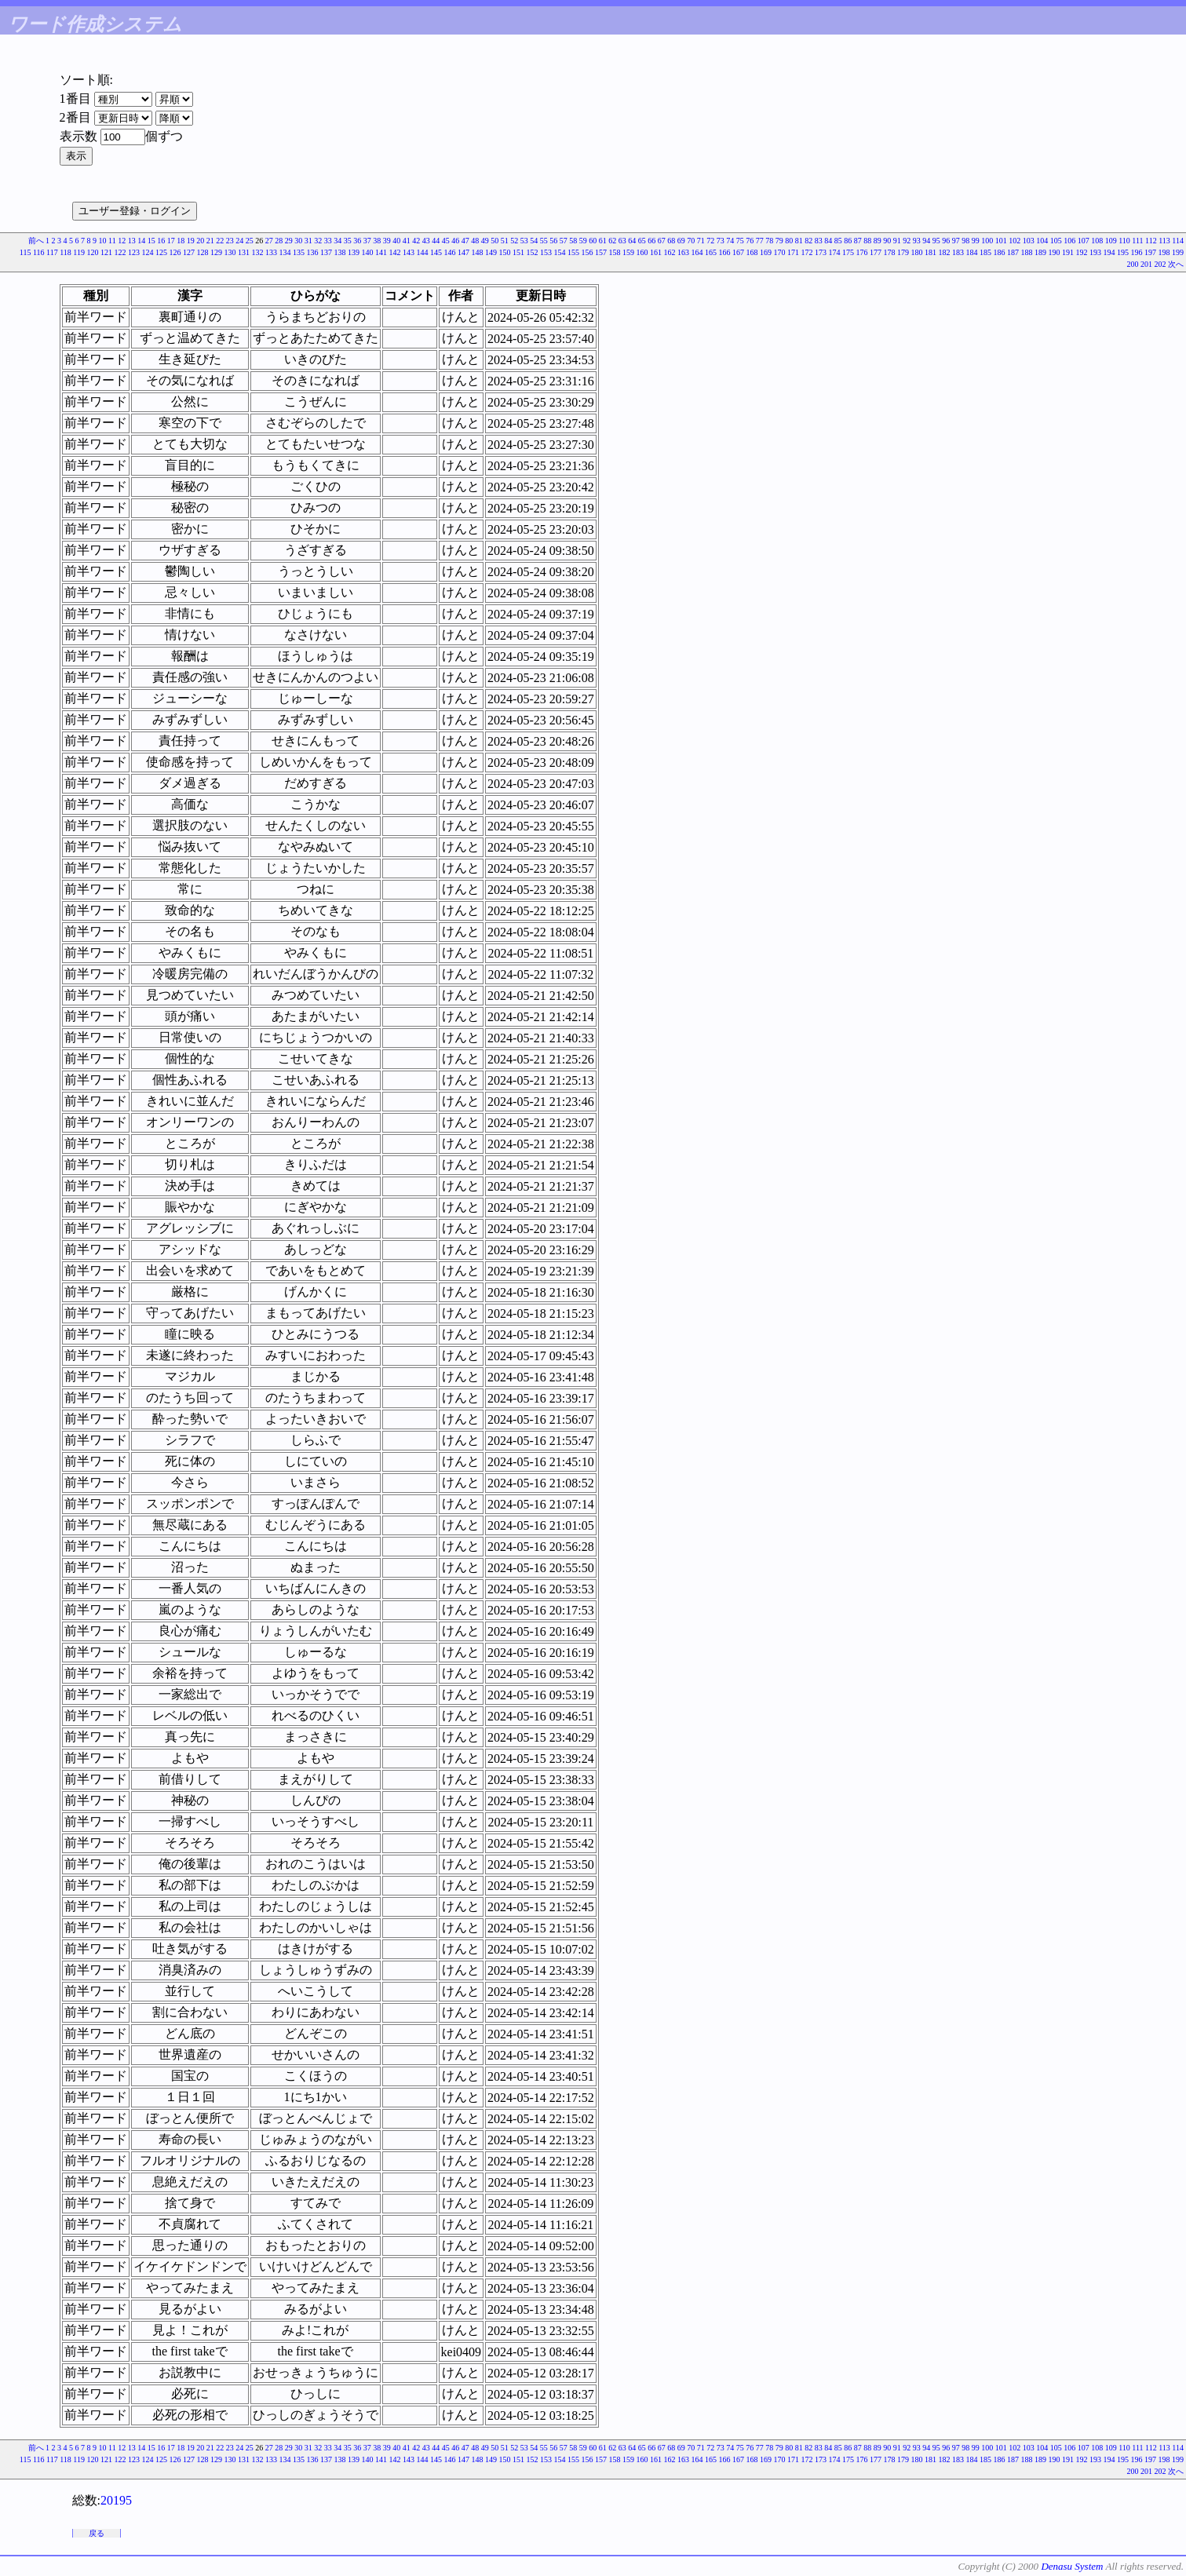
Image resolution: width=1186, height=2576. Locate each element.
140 (368, 252)
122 (120, 252)
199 (1178, 252)
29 (289, 240)
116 (39, 252)
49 (485, 240)
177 (875, 252)
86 (848, 240)
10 (103, 240)
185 (985, 252)
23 (230, 240)
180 (917, 252)
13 (132, 240)
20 (200, 240)
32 (318, 240)
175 (848, 252)
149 (491, 252)
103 (1029, 240)
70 (691, 240)
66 (651, 240)
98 (965, 240)
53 (524, 240)
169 (766, 252)
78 (769, 240)
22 (220, 240)
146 (450, 252)
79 (779, 240)
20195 (116, 2500)
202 (1160, 264)
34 (337, 240)
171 (793, 252)
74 (730, 240)
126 (175, 252)
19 (191, 240)
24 (239, 240)
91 (897, 240)
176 (862, 252)
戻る (96, 2533)
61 (603, 240)
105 (1056, 240)
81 (799, 240)
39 (387, 240)
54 (534, 240)
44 (436, 240)
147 (463, 252)
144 (423, 252)
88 (867, 240)
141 (381, 252)
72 (710, 240)
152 (532, 252)
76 (750, 240)
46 (455, 240)
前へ (36, 240)
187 (1013, 252)
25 (250, 240)
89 (877, 240)
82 (808, 240)
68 (671, 240)
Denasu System (1072, 2566)
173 (821, 252)
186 (999, 252)
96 (946, 240)
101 (1001, 240)
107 (1083, 240)
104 (1042, 240)
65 (642, 240)
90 (887, 240)
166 (725, 252)
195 (1123, 252)
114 (1178, 240)
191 (1068, 252)
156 (587, 252)
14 (141, 240)
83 (819, 240)
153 (546, 252)
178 (890, 252)
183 (958, 252)
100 (987, 240)
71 (701, 240)
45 (446, 240)
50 (494, 240)
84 (828, 240)
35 (348, 240)
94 (926, 240)
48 (475, 240)
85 (838, 240)
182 (945, 252)
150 (505, 252)
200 (1133, 264)
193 (1095, 252)
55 (544, 240)
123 (134, 252)
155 (573, 252)
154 (560, 252)
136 (313, 252)
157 (601, 252)
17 (171, 240)
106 (1069, 240)
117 (52, 252)
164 (697, 252)
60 (593, 240)
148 (478, 252)
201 (1146, 264)
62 (612, 240)
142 (395, 252)
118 (65, 252)
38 (377, 240)
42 (416, 240)
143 (408, 252)
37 (367, 240)
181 (930, 252)
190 (1054, 252)
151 (518, 252)
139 (353, 252)
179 (903, 252)
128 (203, 252)
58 (573, 240)
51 (505, 240)
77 (760, 240)
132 (258, 252)
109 (1111, 240)
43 (426, 240)
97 (956, 240)
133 (271, 252)
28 (279, 240)
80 (789, 240)
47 (465, 240)
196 (1137, 252)
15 (151, 240)
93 (917, 240)
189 (1040, 252)
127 (189, 252)
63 (622, 240)
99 (976, 240)
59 (583, 240)
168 (752, 252)
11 (112, 240)
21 (210, 240)
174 (835, 252)
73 (720, 240)
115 (25, 252)
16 (161, 240)
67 (662, 240)
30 (298, 240)
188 (1027, 252)
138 (340, 252)
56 (553, 240)
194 (1109, 252)
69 (681, 240)
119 (79, 252)
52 (514, 240)
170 (780, 252)
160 (642, 252)
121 (106, 252)
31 (308, 240)
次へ (1176, 264)
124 (148, 252)
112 (1151, 240)
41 (407, 240)
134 (285, 252)
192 (1082, 252)
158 (615, 252)
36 (357, 240)
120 (93, 252)
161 (656, 252)
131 (244, 252)
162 (670, 252)
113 (1164, 240)
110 (1124, 240)
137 (326, 252)
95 (936, 240)
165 (711, 252)
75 (740, 240)
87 (858, 240)
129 (216, 252)
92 (906, 240)
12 (122, 240)
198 (1164, 252)
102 (1014, 240)
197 (1150, 252)
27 (269, 240)
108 (1097, 240)
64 (632, 240)
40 (396, 240)
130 (230, 252)
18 (180, 240)
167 (738, 252)
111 (1137, 240)
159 (628, 252)
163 (683, 252)
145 (436, 252)
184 (972, 252)
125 (161, 252)
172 (807, 252)
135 (299, 252)
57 (563, 240)
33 (328, 240)
